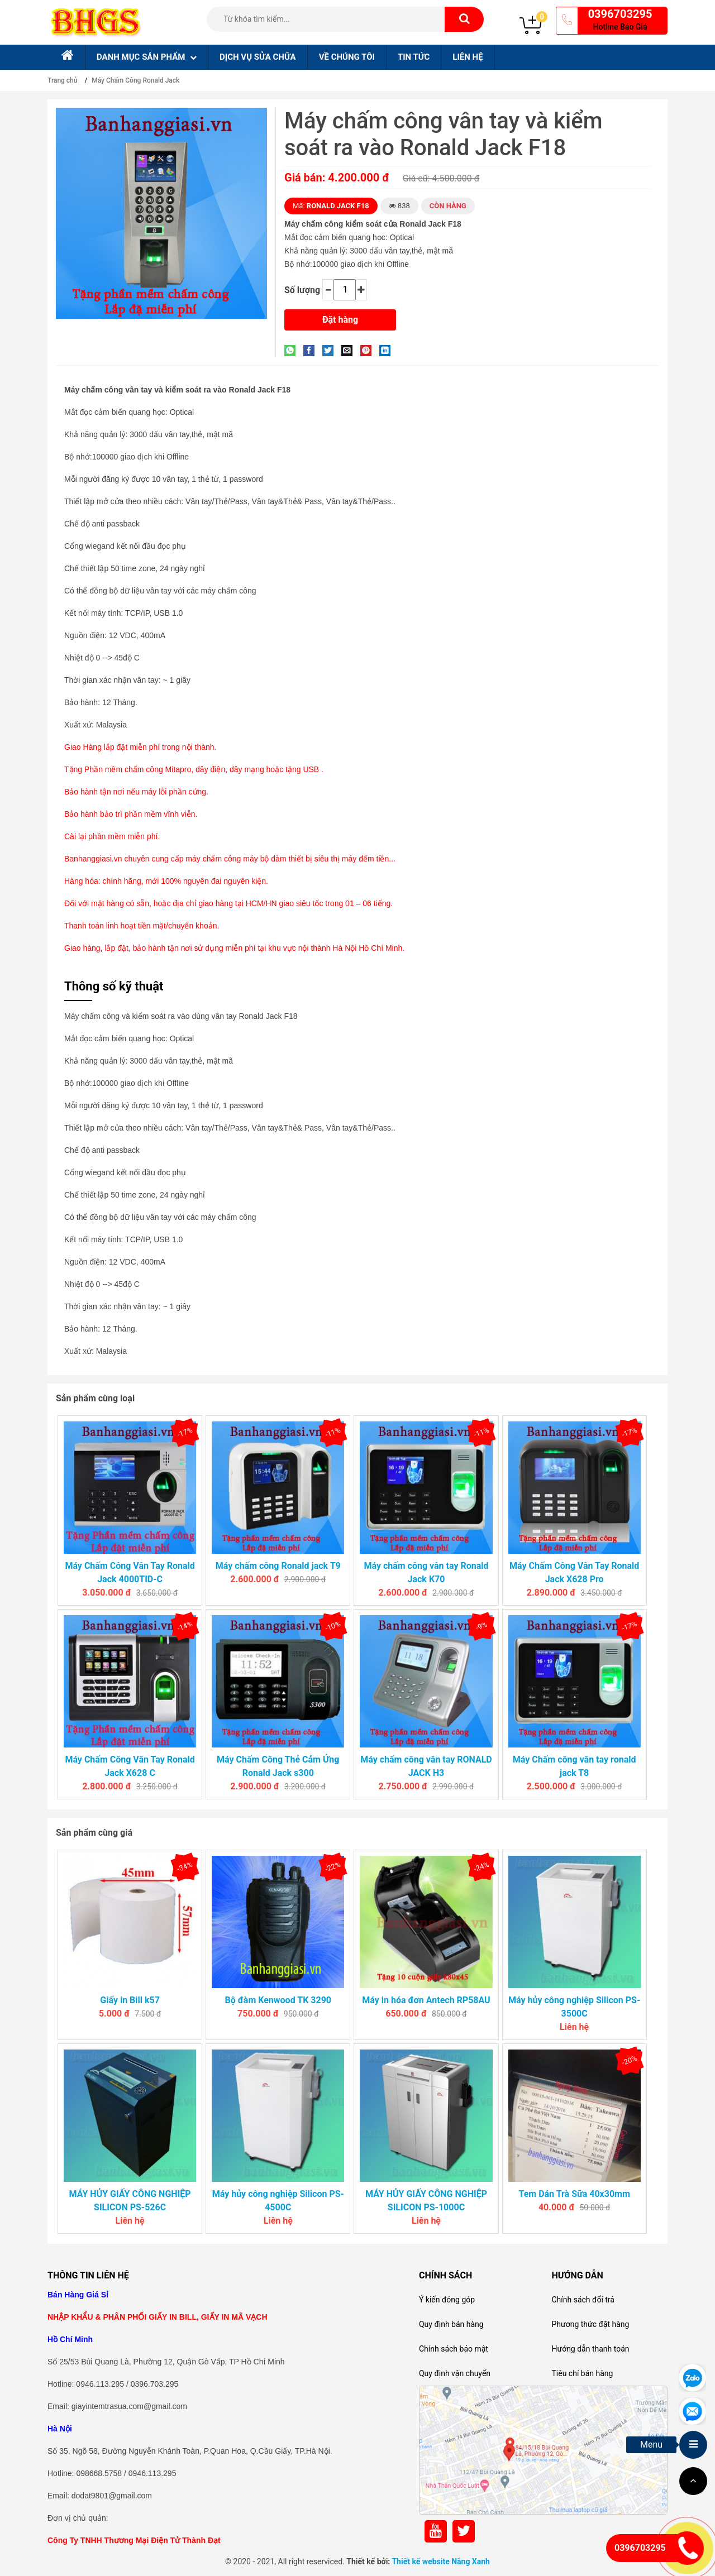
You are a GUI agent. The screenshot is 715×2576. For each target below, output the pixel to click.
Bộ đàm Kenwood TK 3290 (278, 2000)
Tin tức (414, 57)
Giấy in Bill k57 (130, 2000)
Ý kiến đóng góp (447, 2299)
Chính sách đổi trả (582, 2299)
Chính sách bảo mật (453, 2348)
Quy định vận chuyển (454, 2373)
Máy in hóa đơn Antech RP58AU (426, 2000)
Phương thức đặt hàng (590, 2324)
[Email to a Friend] (349, 350)
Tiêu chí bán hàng (582, 2373)
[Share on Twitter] (330, 350)
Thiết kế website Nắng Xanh (441, 2561)
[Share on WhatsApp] (292, 350)
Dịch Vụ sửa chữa (258, 57)
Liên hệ (467, 57)
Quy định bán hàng (451, 2324)
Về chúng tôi (347, 57)
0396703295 (620, 14)
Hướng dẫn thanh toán (590, 2348)
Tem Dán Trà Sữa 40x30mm (574, 2194)
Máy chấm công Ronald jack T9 (278, 1565)
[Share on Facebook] (311, 350)
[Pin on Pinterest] (368, 350)
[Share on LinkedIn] (387, 350)
